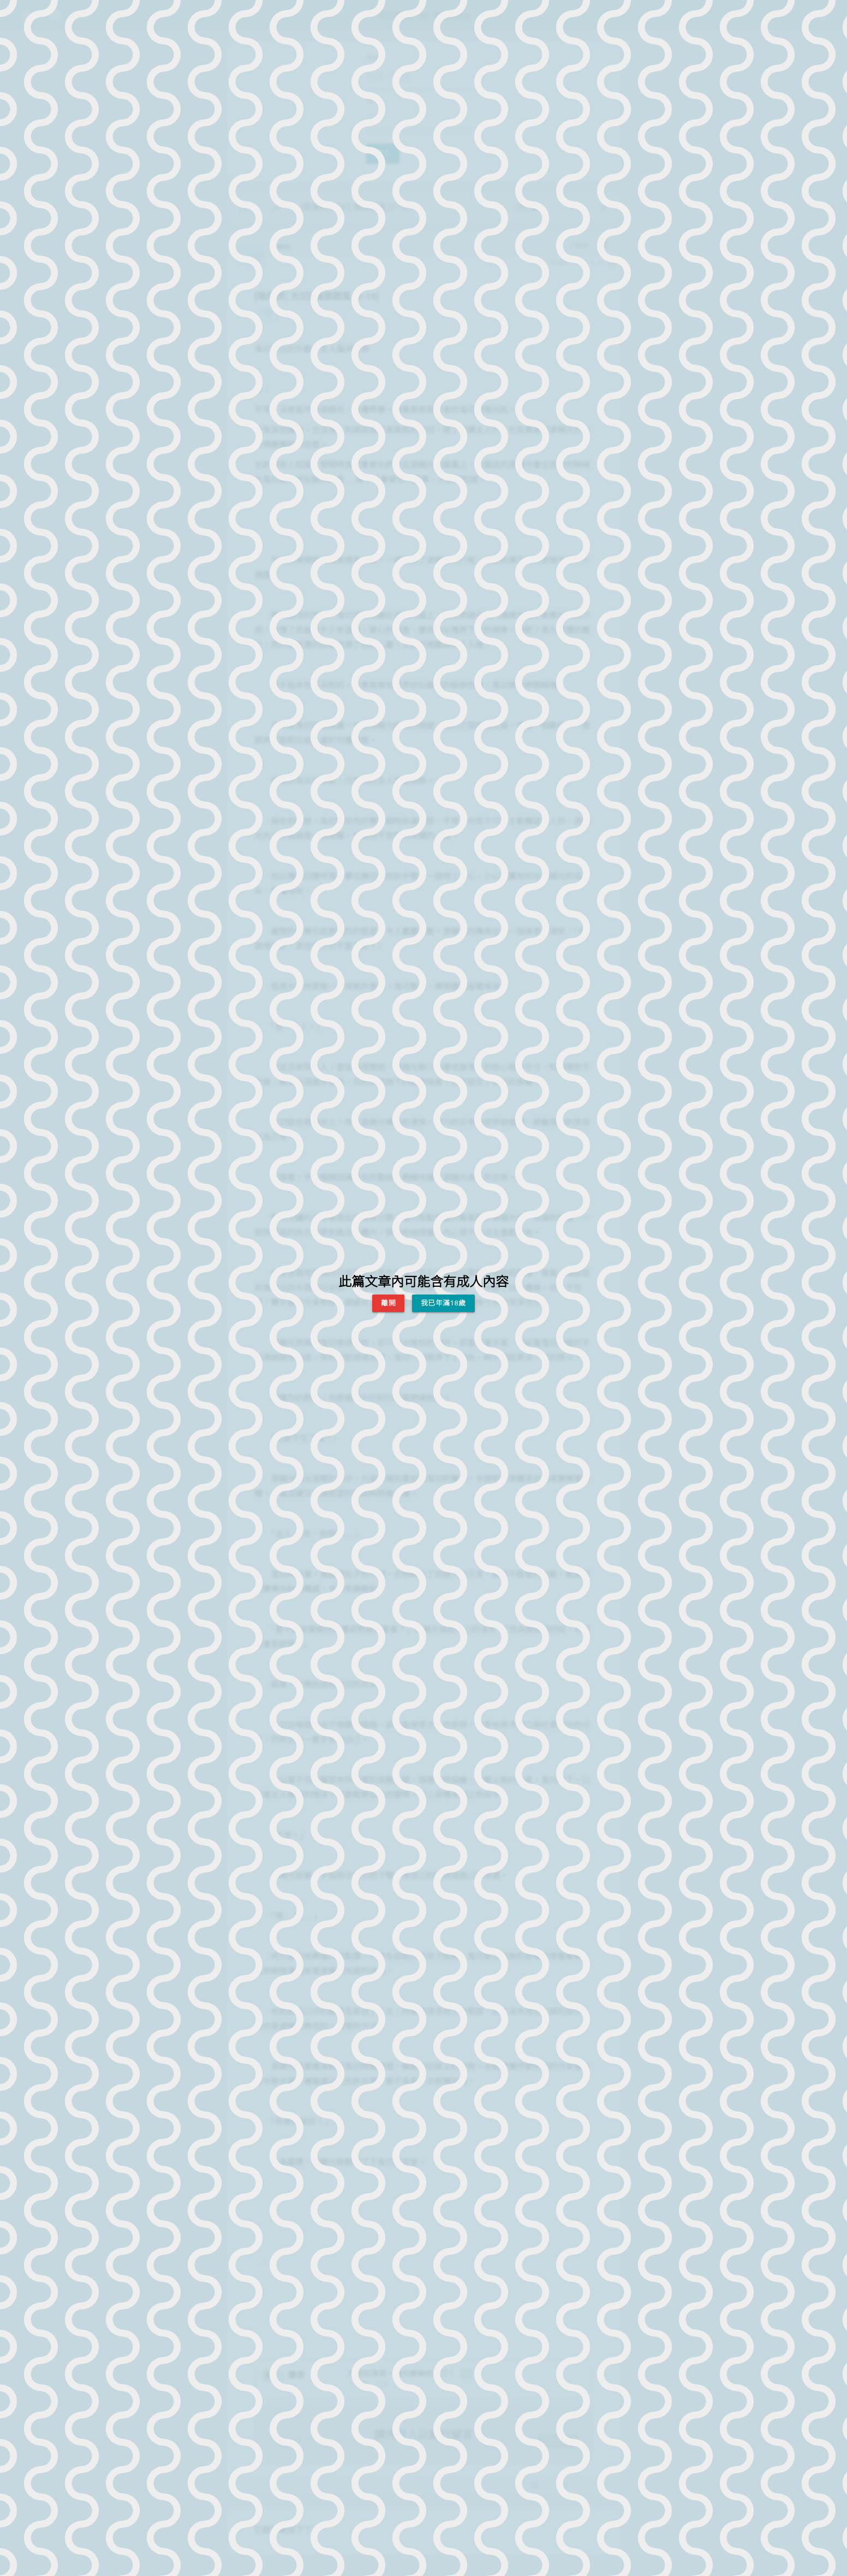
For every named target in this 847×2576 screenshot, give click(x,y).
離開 (388, 1303)
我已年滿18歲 (443, 1303)
